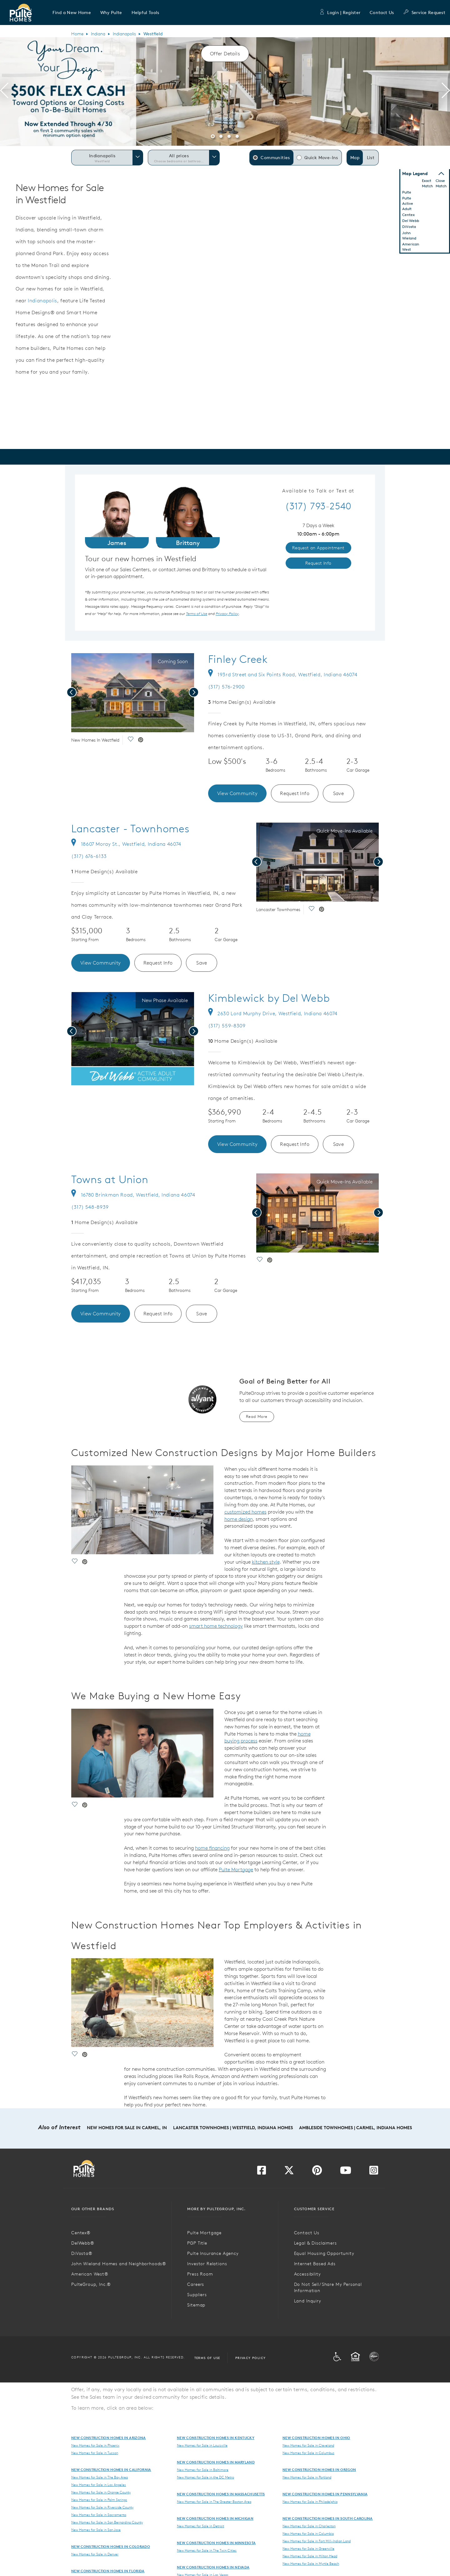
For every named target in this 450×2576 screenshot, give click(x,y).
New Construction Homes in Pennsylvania (325, 2494)
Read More (257, 1416)
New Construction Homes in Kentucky (215, 2437)
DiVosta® (81, 2253)
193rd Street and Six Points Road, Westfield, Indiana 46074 (283, 674)
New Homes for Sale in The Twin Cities (207, 2550)
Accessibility (307, 2274)
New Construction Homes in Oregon (319, 2469)
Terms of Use (207, 2358)
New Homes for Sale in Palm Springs (99, 2500)
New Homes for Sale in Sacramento (98, 2515)
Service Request (424, 12)
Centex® (81, 2233)
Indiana (98, 34)
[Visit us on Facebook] (261, 2172)
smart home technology (216, 1626)
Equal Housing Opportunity (324, 2253)
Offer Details (225, 53)
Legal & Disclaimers (315, 2243)
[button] (71, 12)
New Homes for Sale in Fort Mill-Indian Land (316, 2541)
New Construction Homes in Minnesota (216, 2542)
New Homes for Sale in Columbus (308, 2453)
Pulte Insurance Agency (212, 2253)
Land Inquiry (307, 2301)
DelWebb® (82, 2243)
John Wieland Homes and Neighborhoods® (118, 2263)
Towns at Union (109, 1179)
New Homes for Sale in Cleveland (308, 2445)
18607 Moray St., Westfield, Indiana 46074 (126, 844)
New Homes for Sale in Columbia (308, 2533)
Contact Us (382, 12)
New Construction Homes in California (111, 2469)
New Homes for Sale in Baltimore (202, 2470)
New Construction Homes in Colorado (110, 2546)
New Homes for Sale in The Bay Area (99, 2477)
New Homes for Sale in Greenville (308, 2548)
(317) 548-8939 (90, 1207)
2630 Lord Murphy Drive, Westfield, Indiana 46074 (273, 1013)
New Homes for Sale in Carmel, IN (127, 2127)
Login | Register (339, 12)
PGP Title (197, 2243)
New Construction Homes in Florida (108, 2570)
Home (77, 34)
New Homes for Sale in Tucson (94, 2453)
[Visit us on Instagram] (373, 2172)
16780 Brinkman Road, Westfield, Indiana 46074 (133, 1195)
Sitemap (196, 2305)
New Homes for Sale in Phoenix (95, 2445)
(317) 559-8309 (227, 1025)
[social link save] (130, 740)
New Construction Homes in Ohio (316, 2437)
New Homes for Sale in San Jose (96, 2530)
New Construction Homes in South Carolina (327, 2518)
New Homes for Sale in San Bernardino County (107, 2522)
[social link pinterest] (140, 740)
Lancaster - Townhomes (130, 828)
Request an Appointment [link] (318, 548)
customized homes (245, 1512)
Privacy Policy (250, 2358)
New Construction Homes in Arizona (108, 2437)
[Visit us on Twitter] (289, 2172)
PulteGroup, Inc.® (91, 2284)
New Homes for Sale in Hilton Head (309, 2556)
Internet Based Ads (315, 2263)
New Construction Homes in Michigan (215, 2518)
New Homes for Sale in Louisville (202, 2445)
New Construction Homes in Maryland (216, 2462)
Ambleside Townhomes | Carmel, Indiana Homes (355, 2127)
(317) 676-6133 (89, 856)
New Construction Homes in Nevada (213, 2567)
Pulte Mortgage (236, 1869)
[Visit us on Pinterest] (317, 2172)
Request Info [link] (318, 563)
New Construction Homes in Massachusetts (221, 2494)
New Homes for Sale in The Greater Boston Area (214, 2501)
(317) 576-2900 (226, 686)
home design (238, 1519)
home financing (212, 1848)
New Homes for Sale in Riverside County (102, 2507)
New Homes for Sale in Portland (306, 2477)
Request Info (294, 793)
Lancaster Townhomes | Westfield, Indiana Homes (233, 2127)
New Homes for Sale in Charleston (309, 2526)
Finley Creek (238, 659)
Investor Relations (207, 2263)
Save (338, 793)
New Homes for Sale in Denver (94, 2554)
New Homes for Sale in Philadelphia (310, 2501)
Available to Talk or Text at (318, 491)
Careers (195, 2284)
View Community (237, 793)
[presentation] (4, 92)
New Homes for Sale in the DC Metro (205, 2477)
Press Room (200, 2274)
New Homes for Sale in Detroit (200, 2526)
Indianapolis (124, 34)
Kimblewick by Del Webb (269, 998)
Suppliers (197, 2294)
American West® (89, 2274)
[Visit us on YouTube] (345, 2172)
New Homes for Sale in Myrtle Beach (310, 2563)
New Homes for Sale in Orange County (101, 2492)
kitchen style (266, 1562)
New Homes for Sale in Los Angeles (98, 2485)
